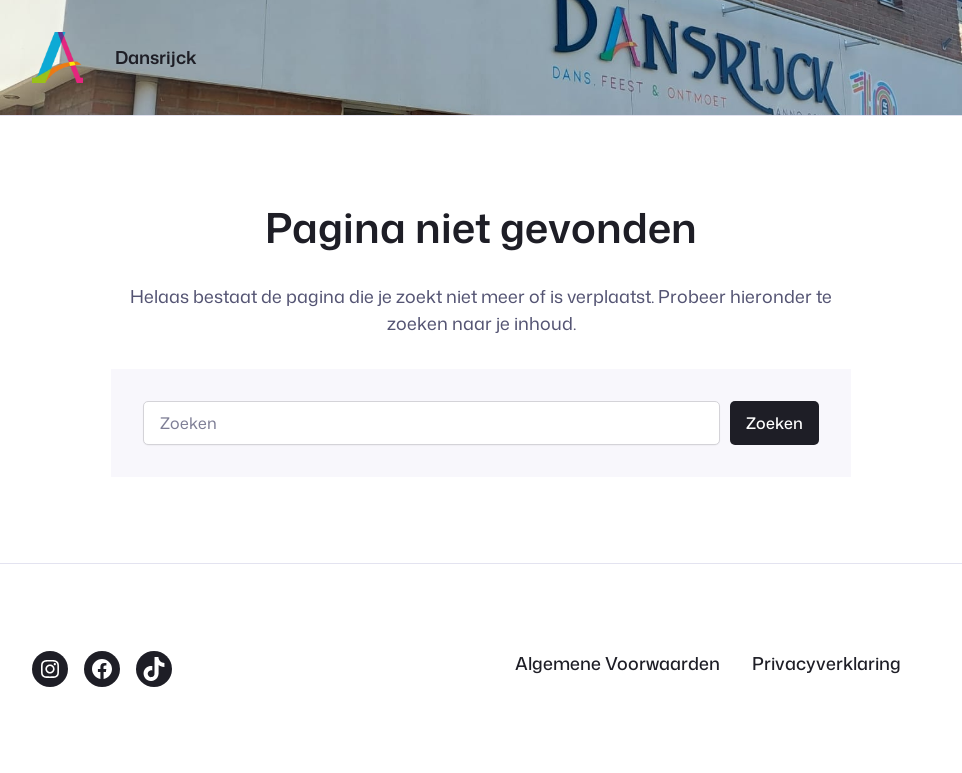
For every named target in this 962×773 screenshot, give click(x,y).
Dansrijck (156, 57)
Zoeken (774, 423)
